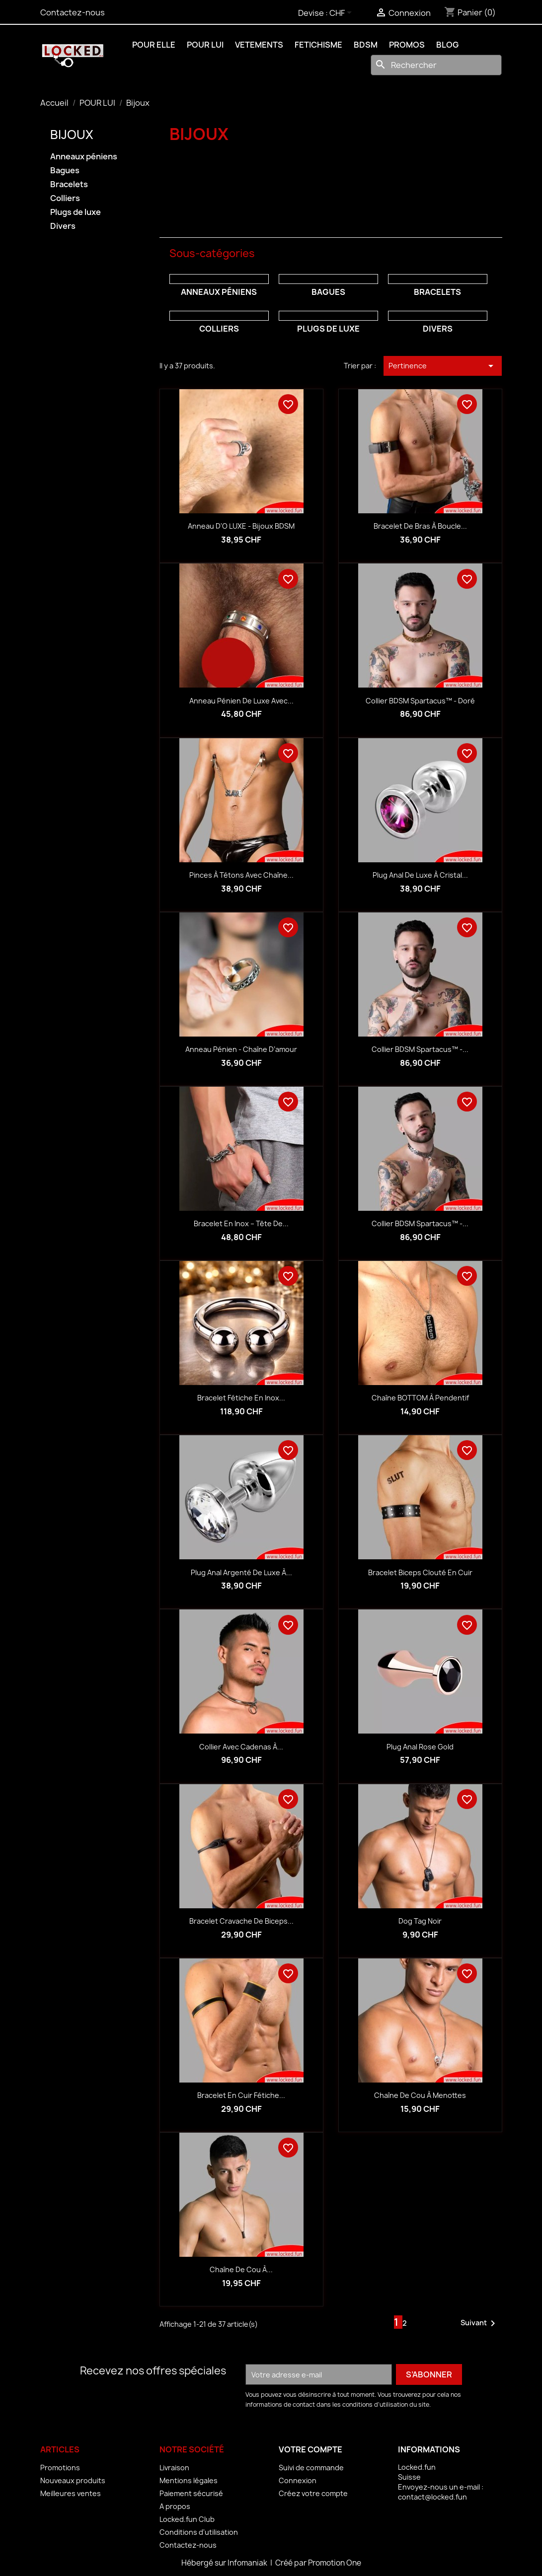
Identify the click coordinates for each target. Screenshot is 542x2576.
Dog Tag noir (420, 1921)
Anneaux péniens (83, 156)
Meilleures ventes (70, 2493)
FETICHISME (318, 44)
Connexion (297, 2480)
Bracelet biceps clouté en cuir (420, 1572)
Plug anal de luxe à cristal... (420, 875)
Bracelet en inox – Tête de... (241, 1223)
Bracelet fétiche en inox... (241, 1397)
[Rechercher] (436, 65)
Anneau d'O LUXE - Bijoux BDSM (241, 526)
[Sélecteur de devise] (342, 13)
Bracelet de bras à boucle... (420, 526)
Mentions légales (188, 2480)
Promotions (60, 2467)
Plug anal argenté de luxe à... (241, 1572)
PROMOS (407, 44)
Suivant (480, 2323)
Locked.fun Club (187, 2519)
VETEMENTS (259, 44)
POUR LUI (205, 44)
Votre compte (310, 2449)
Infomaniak (248, 2563)
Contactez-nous (72, 12)
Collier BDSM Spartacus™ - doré (420, 700)
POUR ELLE (153, 44)
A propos (174, 2506)
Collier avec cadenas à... (241, 1746)
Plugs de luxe (75, 212)
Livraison (174, 2467)
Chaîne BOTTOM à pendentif (420, 1397)
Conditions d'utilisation (198, 2532)
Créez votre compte (313, 2493)
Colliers (65, 198)
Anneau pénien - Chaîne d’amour (241, 1049)
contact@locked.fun (432, 2497)
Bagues (64, 170)
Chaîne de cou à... (241, 2269)
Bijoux (71, 134)
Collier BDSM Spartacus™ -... (420, 1049)
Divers (63, 226)
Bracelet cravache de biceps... (241, 1921)
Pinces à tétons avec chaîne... (241, 875)
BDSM (366, 44)
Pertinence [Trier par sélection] (442, 366)
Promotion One (334, 2563)
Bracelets (69, 184)
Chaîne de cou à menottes (420, 2095)
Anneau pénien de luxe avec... (241, 700)
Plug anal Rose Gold (420, 1746)
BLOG (447, 44)
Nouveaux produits (72, 2480)
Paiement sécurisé (191, 2493)
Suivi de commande (311, 2467)
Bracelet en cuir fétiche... (241, 2095)
